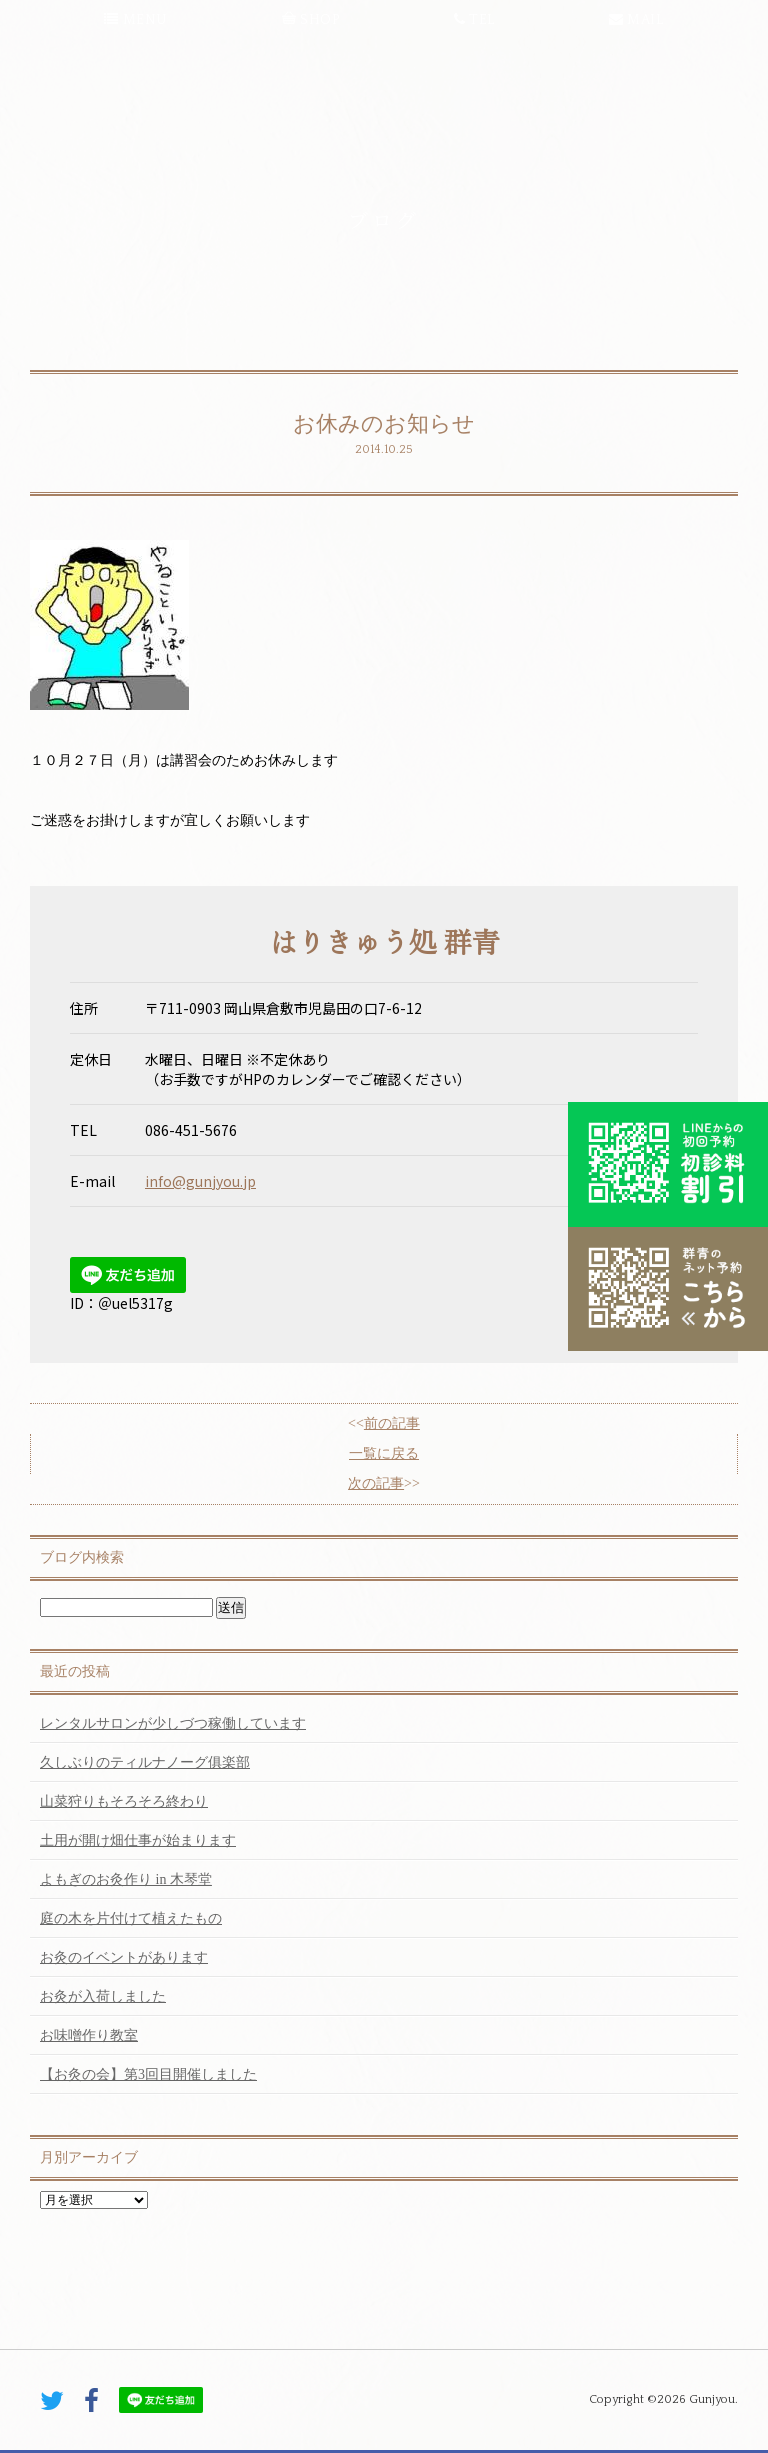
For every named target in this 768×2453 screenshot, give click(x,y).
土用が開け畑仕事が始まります (138, 1840)
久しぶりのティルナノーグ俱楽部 (145, 1762)
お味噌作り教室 (89, 2035)
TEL (474, 20)
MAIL (636, 20)
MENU (135, 20)
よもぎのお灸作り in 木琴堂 (126, 1879)
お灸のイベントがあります (124, 1957)
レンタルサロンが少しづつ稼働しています (173, 1723)
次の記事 (376, 1483)
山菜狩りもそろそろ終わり (124, 1801)
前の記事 (392, 1423)
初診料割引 (668, 1164)
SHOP (310, 20)
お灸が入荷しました (103, 1996)
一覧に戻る (384, 1453)
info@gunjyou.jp (200, 1181)
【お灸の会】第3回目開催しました (148, 2074)
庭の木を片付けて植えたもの (131, 1918)
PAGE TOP (384, 2336)
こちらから (668, 1289)
